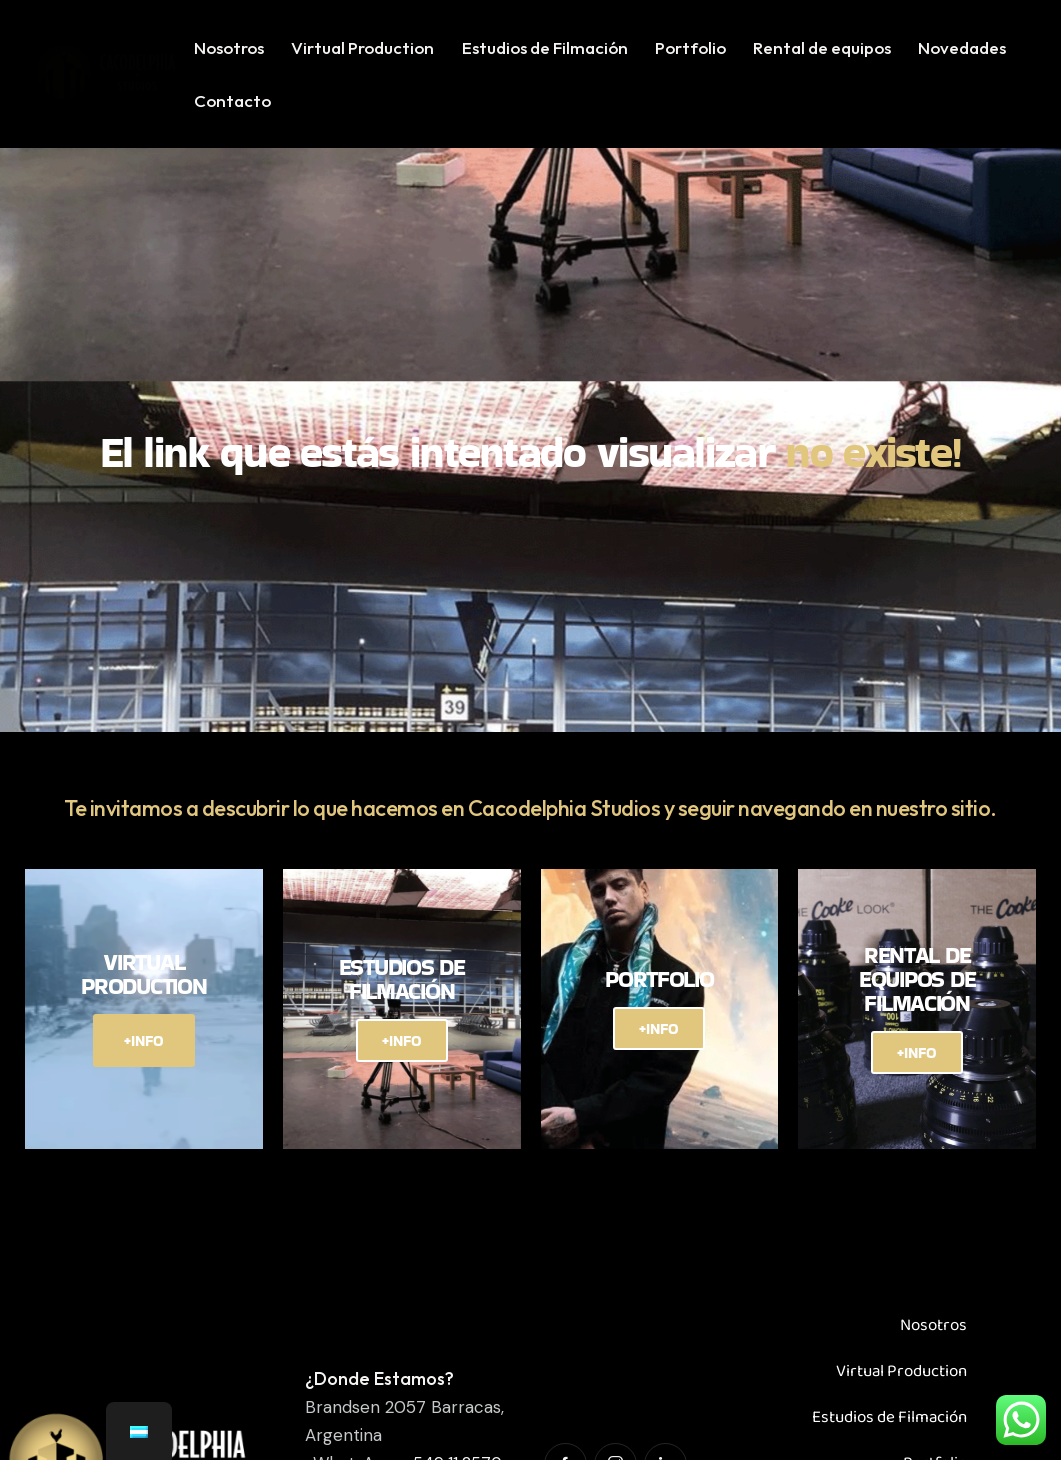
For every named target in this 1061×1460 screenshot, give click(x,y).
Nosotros (933, 1304)
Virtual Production (901, 1350)
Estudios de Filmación (889, 1396)
